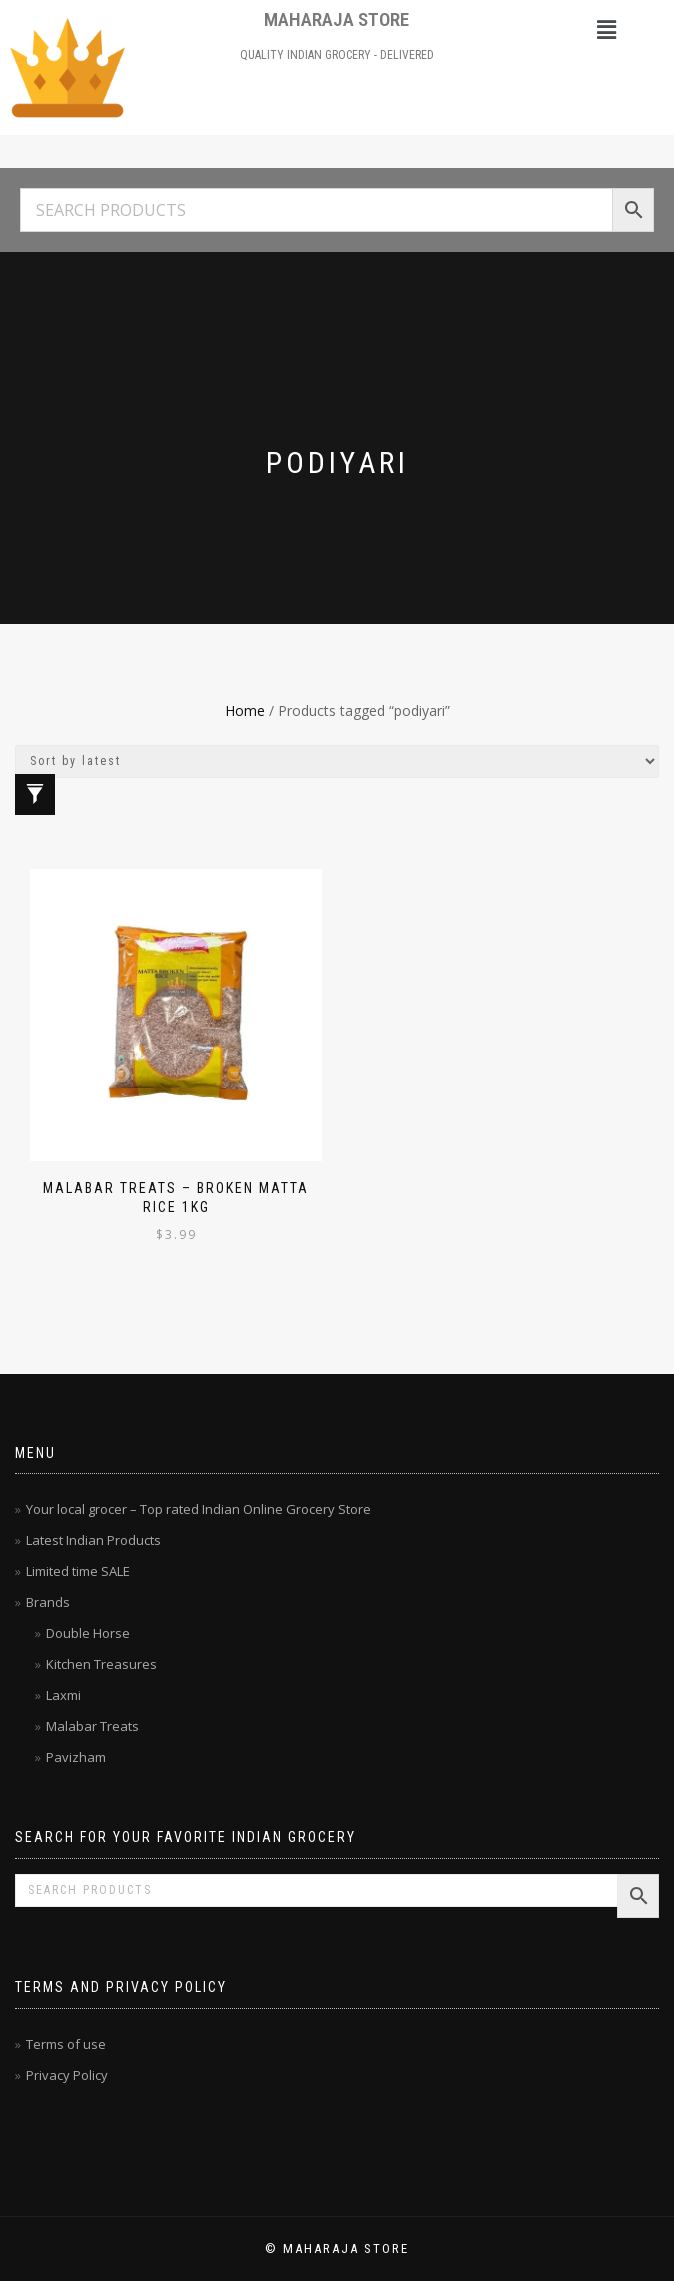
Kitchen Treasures (101, 1664)
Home (245, 710)
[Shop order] (337, 761)
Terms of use (66, 2044)
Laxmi (63, 1695)
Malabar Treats (92, 1726)
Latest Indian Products (93, 1540)
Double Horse (88, 1633)
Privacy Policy (67, 2075)
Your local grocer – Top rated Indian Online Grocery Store (198, 1509)
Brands (48, 1602)
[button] (606, 29)
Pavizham (76, 1757)
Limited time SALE (78, 1571)
